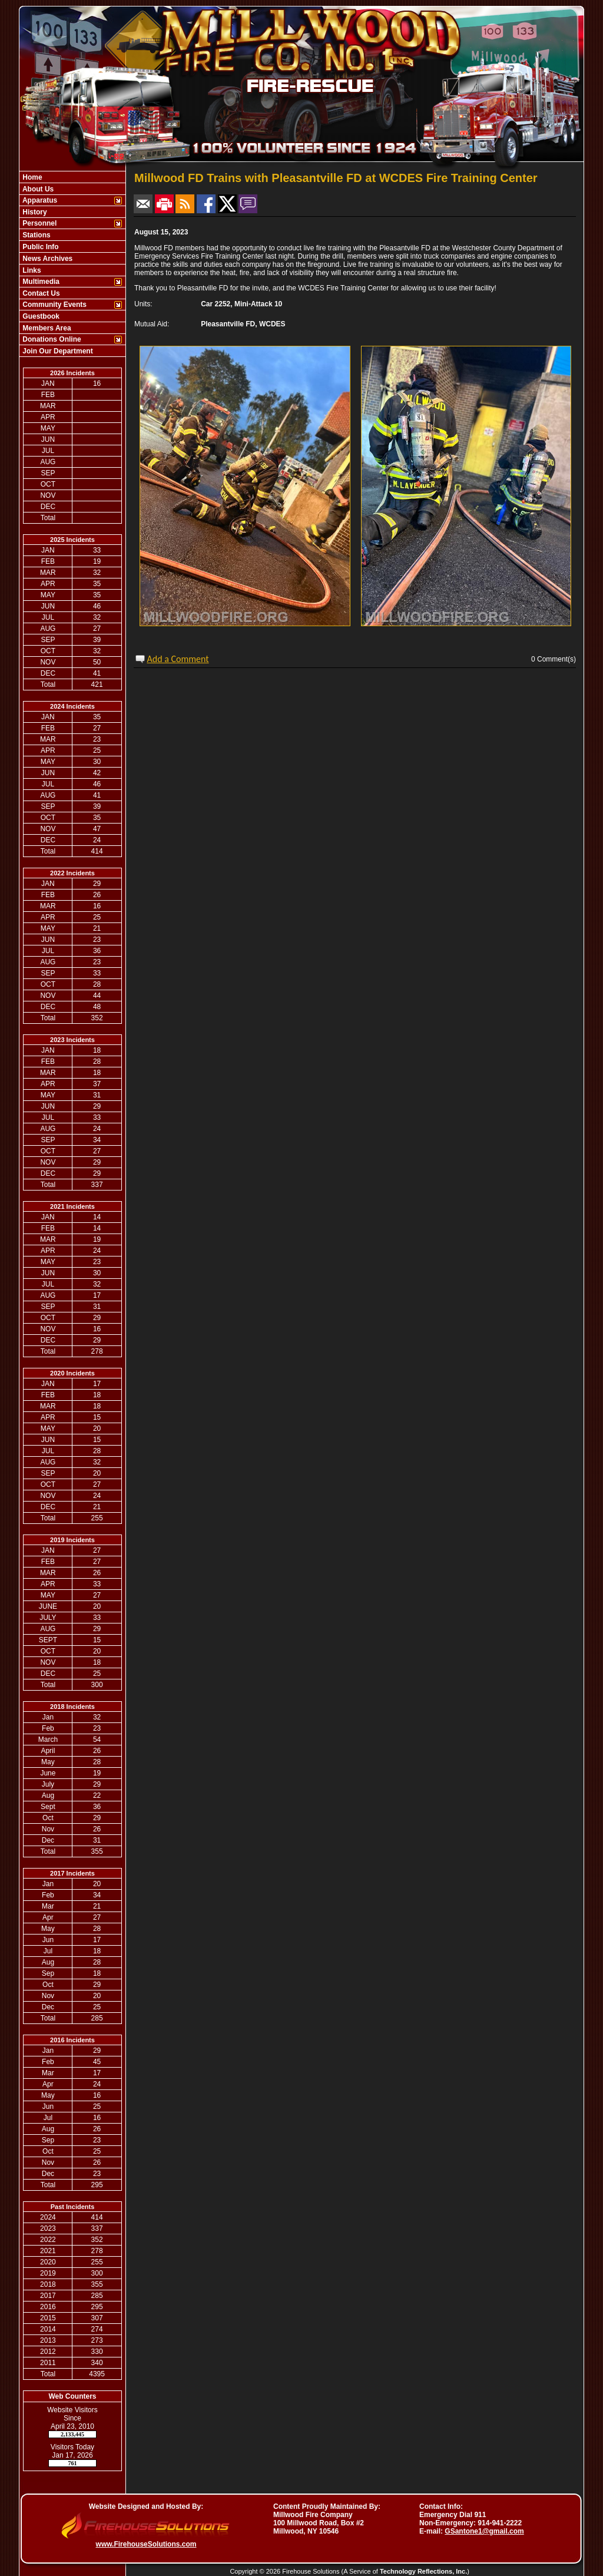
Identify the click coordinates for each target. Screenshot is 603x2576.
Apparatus (39, 200)
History (34, 212)
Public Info (40, 247)
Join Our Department (57, 351)
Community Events (54, 304)
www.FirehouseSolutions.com (146, 2544)
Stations (36, 235)
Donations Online (51, 339)
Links (31, 270)
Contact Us (40, 293)
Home (31, 177)
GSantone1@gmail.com (484, 2531)
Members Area (46, 328)
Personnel (39, 223)
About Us (37, 189)
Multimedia (40, 281)
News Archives (46, 258)
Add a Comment (178, 658)
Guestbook (40, 316)
